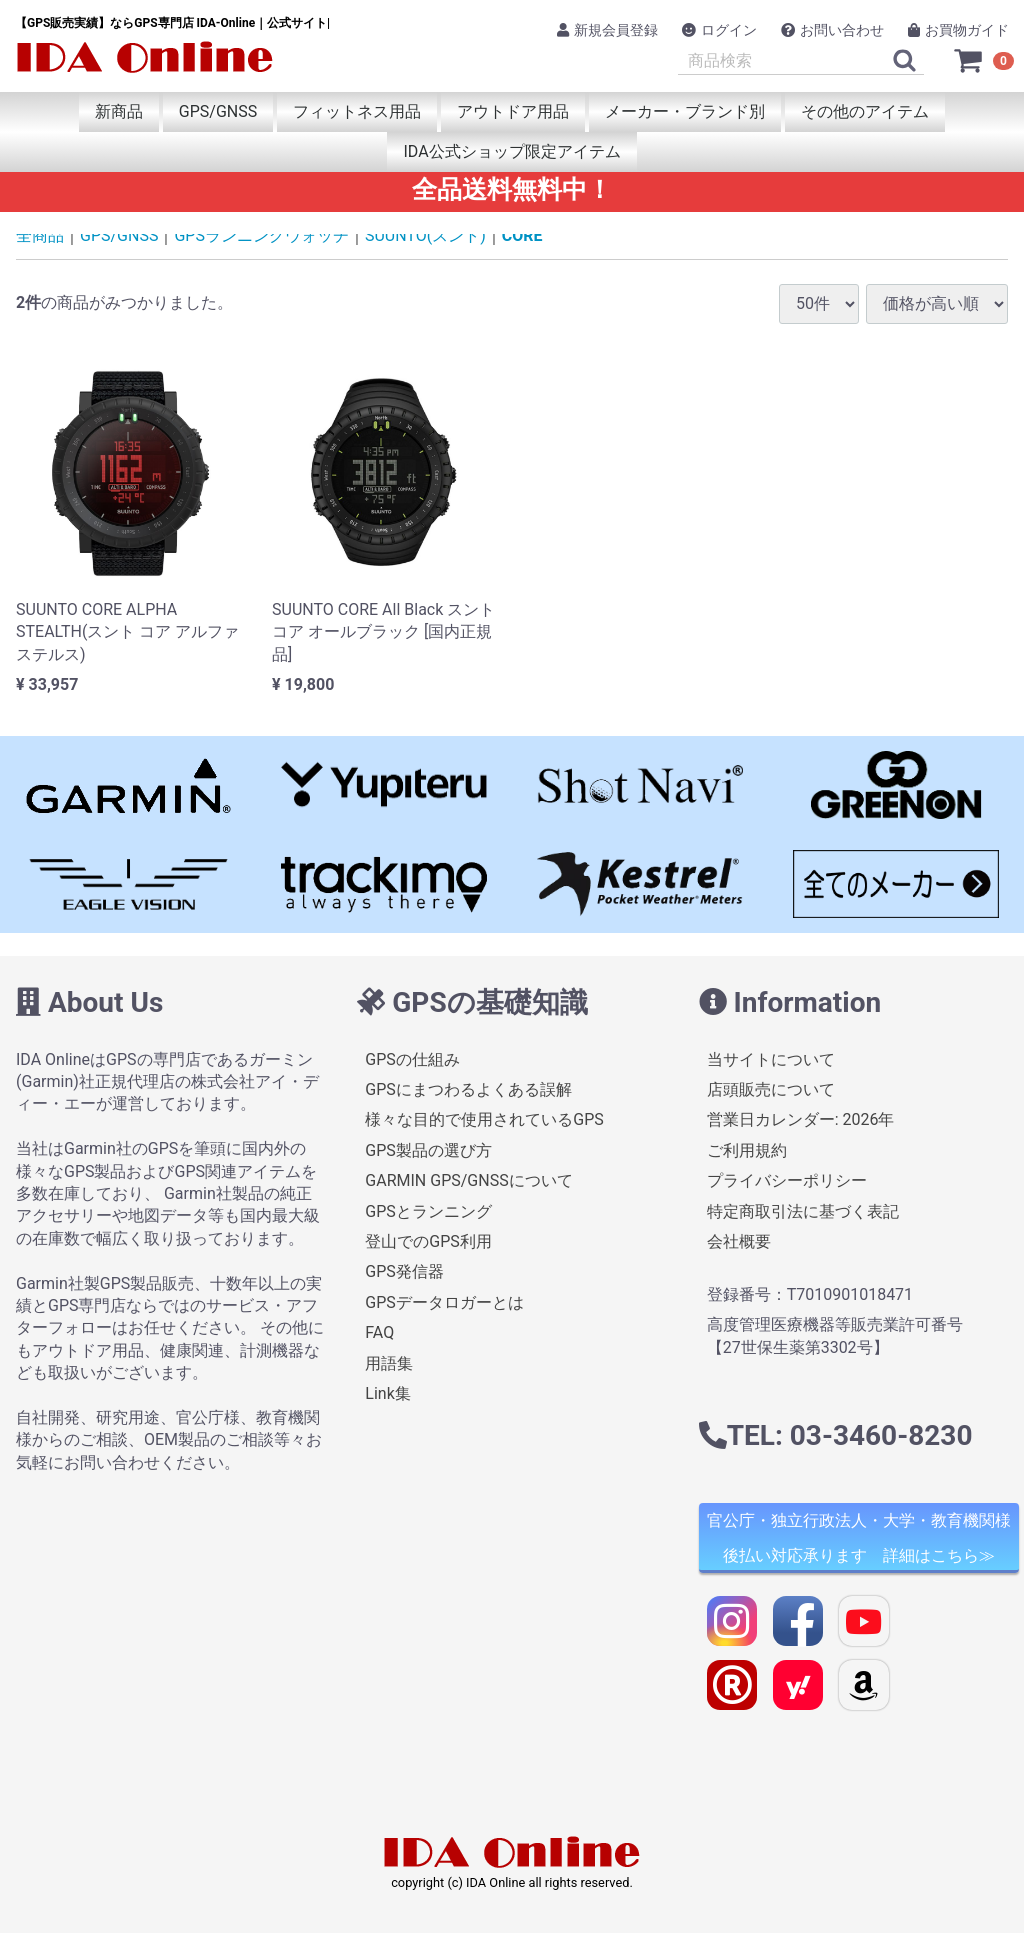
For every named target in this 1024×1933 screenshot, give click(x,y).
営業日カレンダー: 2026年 (801, 1119)
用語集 (389, 1362)
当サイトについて (771, 1058)
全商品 (40, 235)
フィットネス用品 (357, 111)
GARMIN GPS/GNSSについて (468, 1180)
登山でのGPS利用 (428, 1241)
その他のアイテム (865, 111)
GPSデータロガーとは (444, 1301)
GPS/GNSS (218, 111)
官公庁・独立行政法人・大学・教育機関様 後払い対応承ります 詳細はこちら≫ (859, 1538)
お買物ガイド (958, 30)
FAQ (379, 1332)
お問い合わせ (832, 30)
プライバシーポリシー (787, 1180)
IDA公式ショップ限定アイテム (511, 151)
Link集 (387, 1393)
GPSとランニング (428, 1210)
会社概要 (739, 1241)
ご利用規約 (747, 1150)
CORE (522, 235)
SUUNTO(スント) (425, 235)
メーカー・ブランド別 (685, 111)
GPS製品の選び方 (428, 1150)
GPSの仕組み (412, 1058)
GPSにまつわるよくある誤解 (468, 1089)
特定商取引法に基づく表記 (803, 1210)
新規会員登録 (607, 30)
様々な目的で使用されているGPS (484, 1119)
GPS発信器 (404, 1271)
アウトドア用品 (513, 111)
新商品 (119, 111)
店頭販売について (771, 1089)
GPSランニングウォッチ (261, 235)
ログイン (719, 30)
